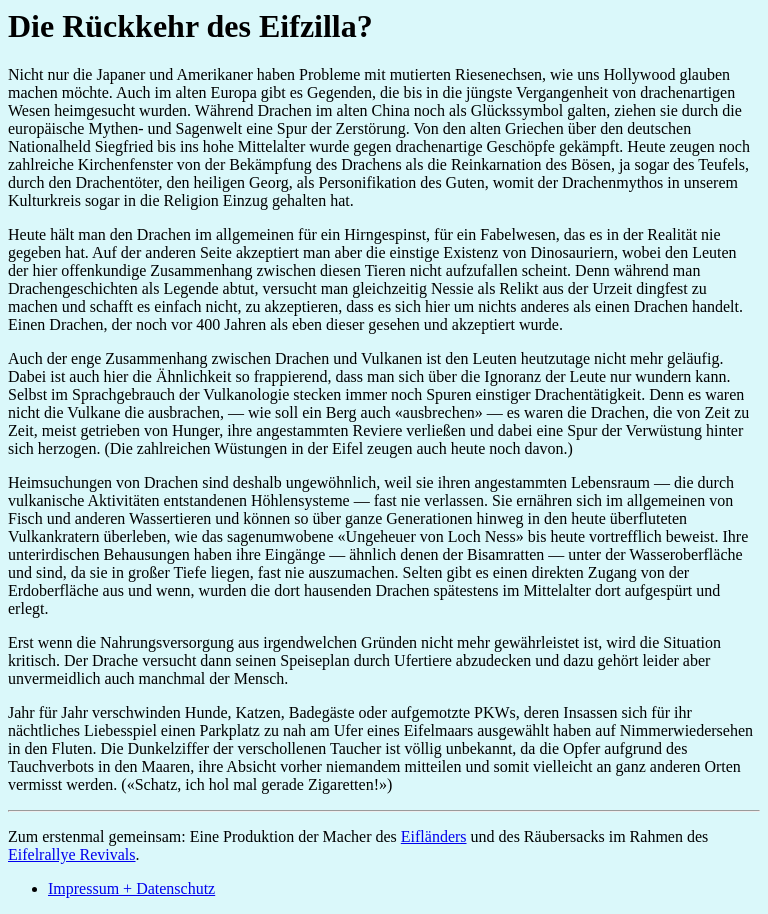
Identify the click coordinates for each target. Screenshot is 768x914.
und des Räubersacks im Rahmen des (588, 836)
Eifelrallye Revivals (72, 854)
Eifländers (434, 836)
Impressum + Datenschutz (131, 888)
